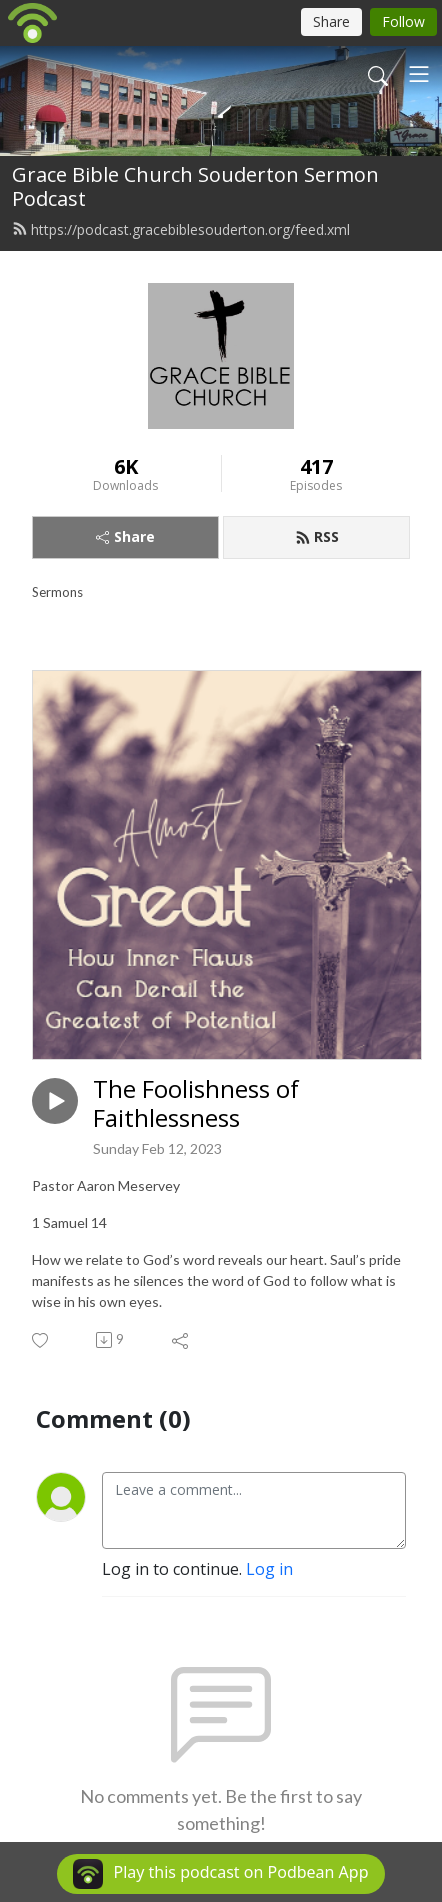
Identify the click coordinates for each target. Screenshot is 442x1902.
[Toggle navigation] (419, 74)
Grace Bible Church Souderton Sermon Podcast (195, 186)
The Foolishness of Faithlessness (196, 1104)
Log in (269, 1569)
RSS (317, 536)
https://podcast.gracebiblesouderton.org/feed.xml (181, 229)
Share (125, 536)
